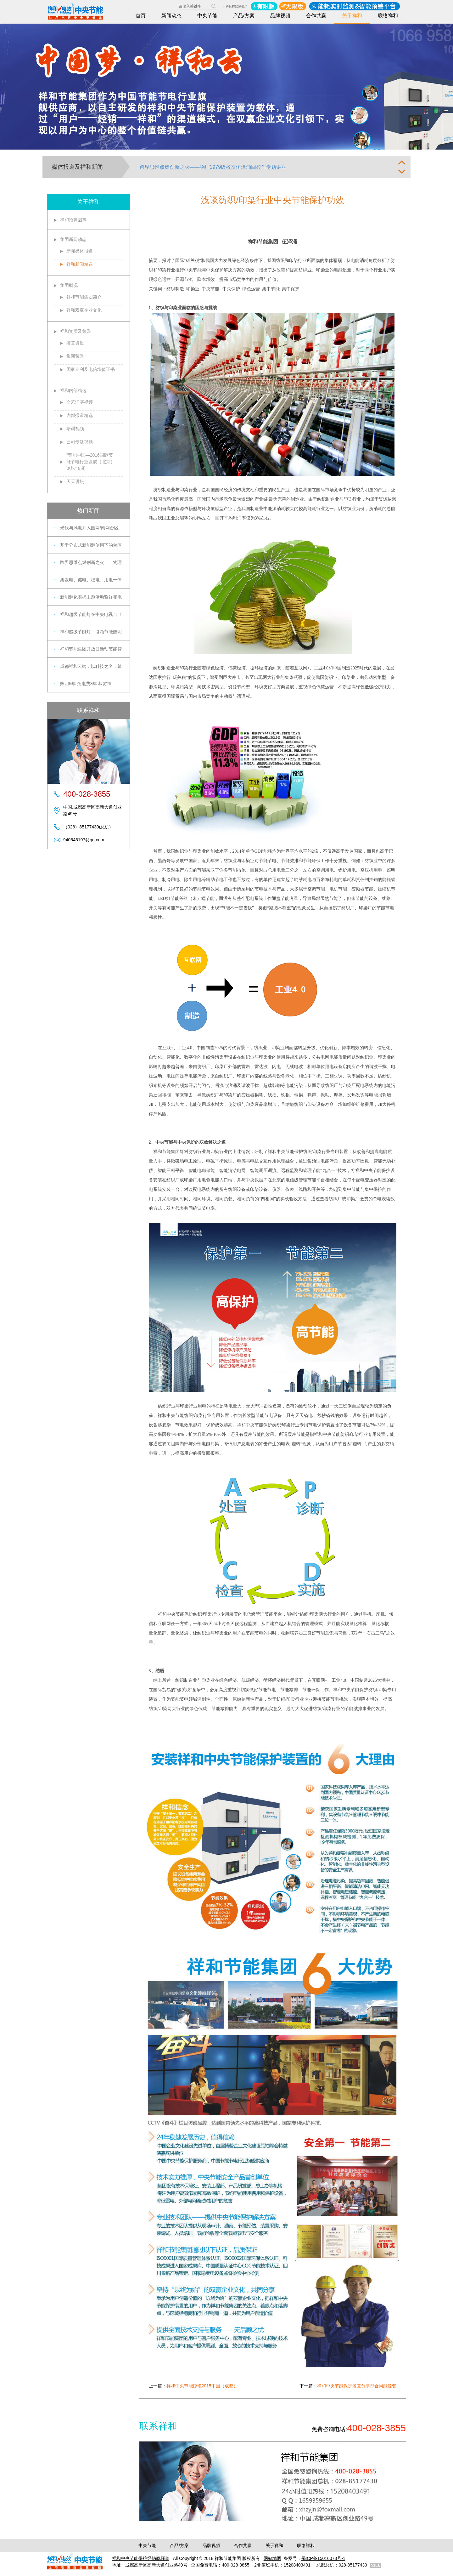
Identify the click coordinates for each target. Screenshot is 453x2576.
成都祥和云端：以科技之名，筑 (91, 666)
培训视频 (75, 428)
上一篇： (193, 2385)
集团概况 (69, 285)
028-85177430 (352, 2564)
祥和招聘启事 (73, 219)
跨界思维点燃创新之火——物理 (91, 562)
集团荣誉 (75, 356)
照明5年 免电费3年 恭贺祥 (85, 683)
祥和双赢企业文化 (84, 310)
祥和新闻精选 (79, 264)
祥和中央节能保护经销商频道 (140, 2558)
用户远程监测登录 (235, 6)
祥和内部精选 (73, 390)
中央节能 (207, 15)
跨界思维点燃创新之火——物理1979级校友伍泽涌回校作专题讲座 (213, 167)
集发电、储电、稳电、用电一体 (91, 579)
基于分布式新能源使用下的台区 (91, 545)
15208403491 (296, 2564)
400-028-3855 (235, 2564)
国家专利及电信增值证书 (90, 369)
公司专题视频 (79, 441)
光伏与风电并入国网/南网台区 (89, 527)
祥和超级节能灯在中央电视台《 (91, 614)
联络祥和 (388, 15)
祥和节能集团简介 (84, 296)
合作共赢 (316, 15)
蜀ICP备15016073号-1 (323, 2558)
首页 (141, 15)
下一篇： (347, 2385)
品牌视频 (280, 15)
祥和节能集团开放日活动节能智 (91, 648)
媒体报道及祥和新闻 (77, 167)
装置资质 (75, 342)
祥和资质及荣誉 (75, 331)
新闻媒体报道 (79, 250)
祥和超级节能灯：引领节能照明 (91, 631)
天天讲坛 (75, 481)
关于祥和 (352, 15)
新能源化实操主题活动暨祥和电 (91, 597)
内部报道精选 (79, 415)
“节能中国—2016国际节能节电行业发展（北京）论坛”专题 (90, 461)
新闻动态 (171, 15)
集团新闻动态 (73, 239)
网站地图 (272, 2558)
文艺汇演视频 (79, 402)
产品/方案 (243, 15)
